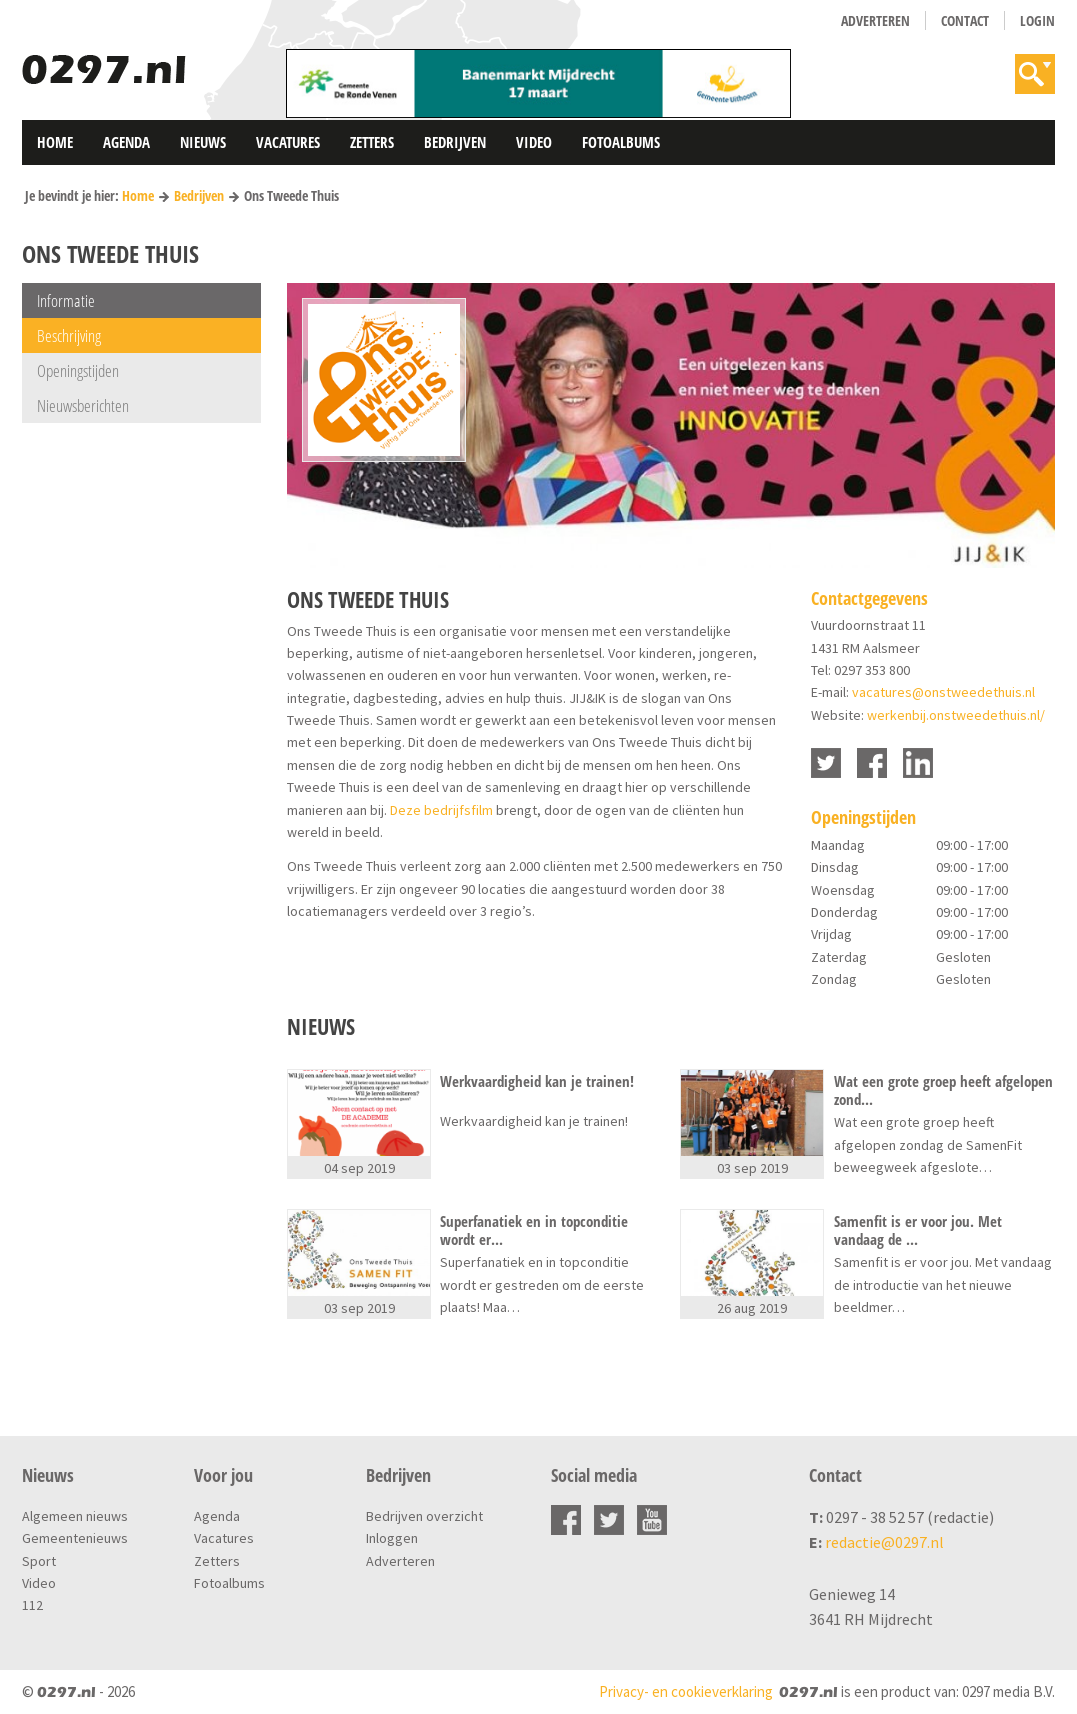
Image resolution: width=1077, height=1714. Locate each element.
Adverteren (875, 20)
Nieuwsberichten (83, 405)
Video (534, 142)
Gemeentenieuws (75, 1538)
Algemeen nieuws (75, 1516)
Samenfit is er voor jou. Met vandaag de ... (918, 1230)
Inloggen (392, 1538)
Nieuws (203, 142)
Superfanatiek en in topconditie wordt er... (534, 1230)
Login (1037, 20)
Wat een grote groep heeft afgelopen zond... (943, 1090)
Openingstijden (78, 370)
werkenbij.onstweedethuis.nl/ (956, 715)
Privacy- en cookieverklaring (686, 1691)
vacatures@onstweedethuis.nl (943, 692)
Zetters (372, 142)
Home (55, 142)
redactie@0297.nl (884, 1542)
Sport (39, 1561)
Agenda (126, 142)
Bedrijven (455, 142)
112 (32, 1605)
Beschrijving (69, 335)
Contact (965, 20)
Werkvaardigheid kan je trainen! (537, 1081)
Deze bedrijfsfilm (441, 810)
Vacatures (288, 142)
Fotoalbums (621, 142)
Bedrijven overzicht (424, 1516)
